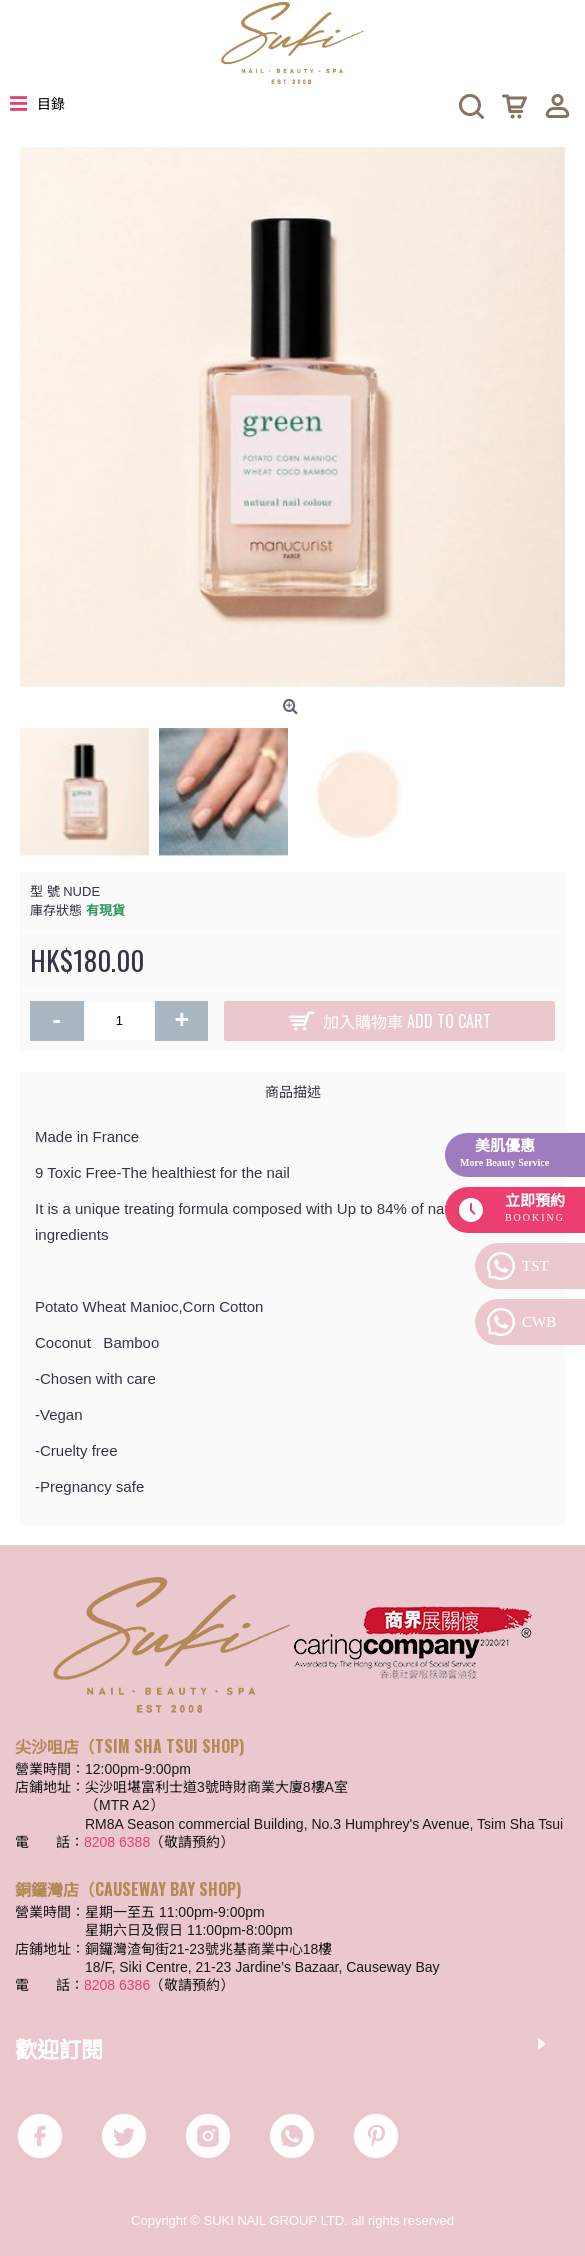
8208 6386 (117, 1985)
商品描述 (293, 1090)
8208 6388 (117, 1842)
